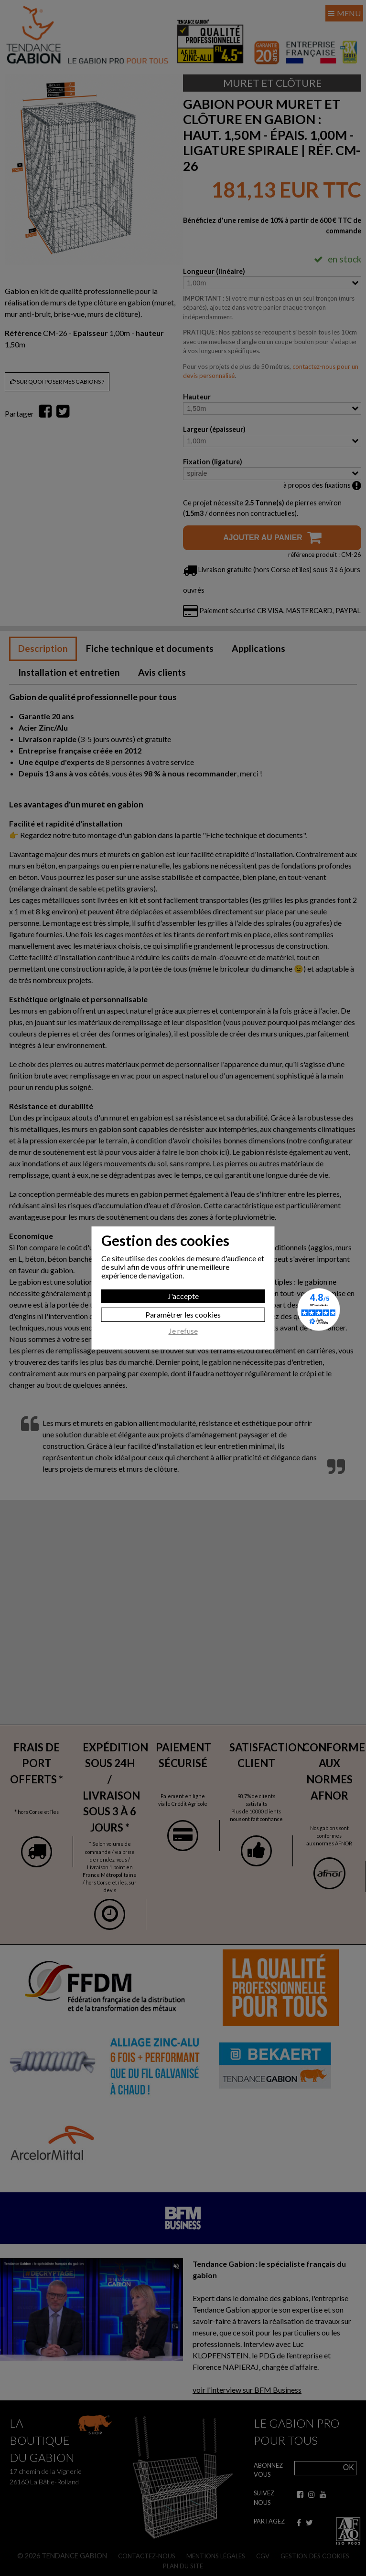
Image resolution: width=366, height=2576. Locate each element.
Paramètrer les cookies (183, 1314)
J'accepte (183, 1295)
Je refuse (183, 1331)
